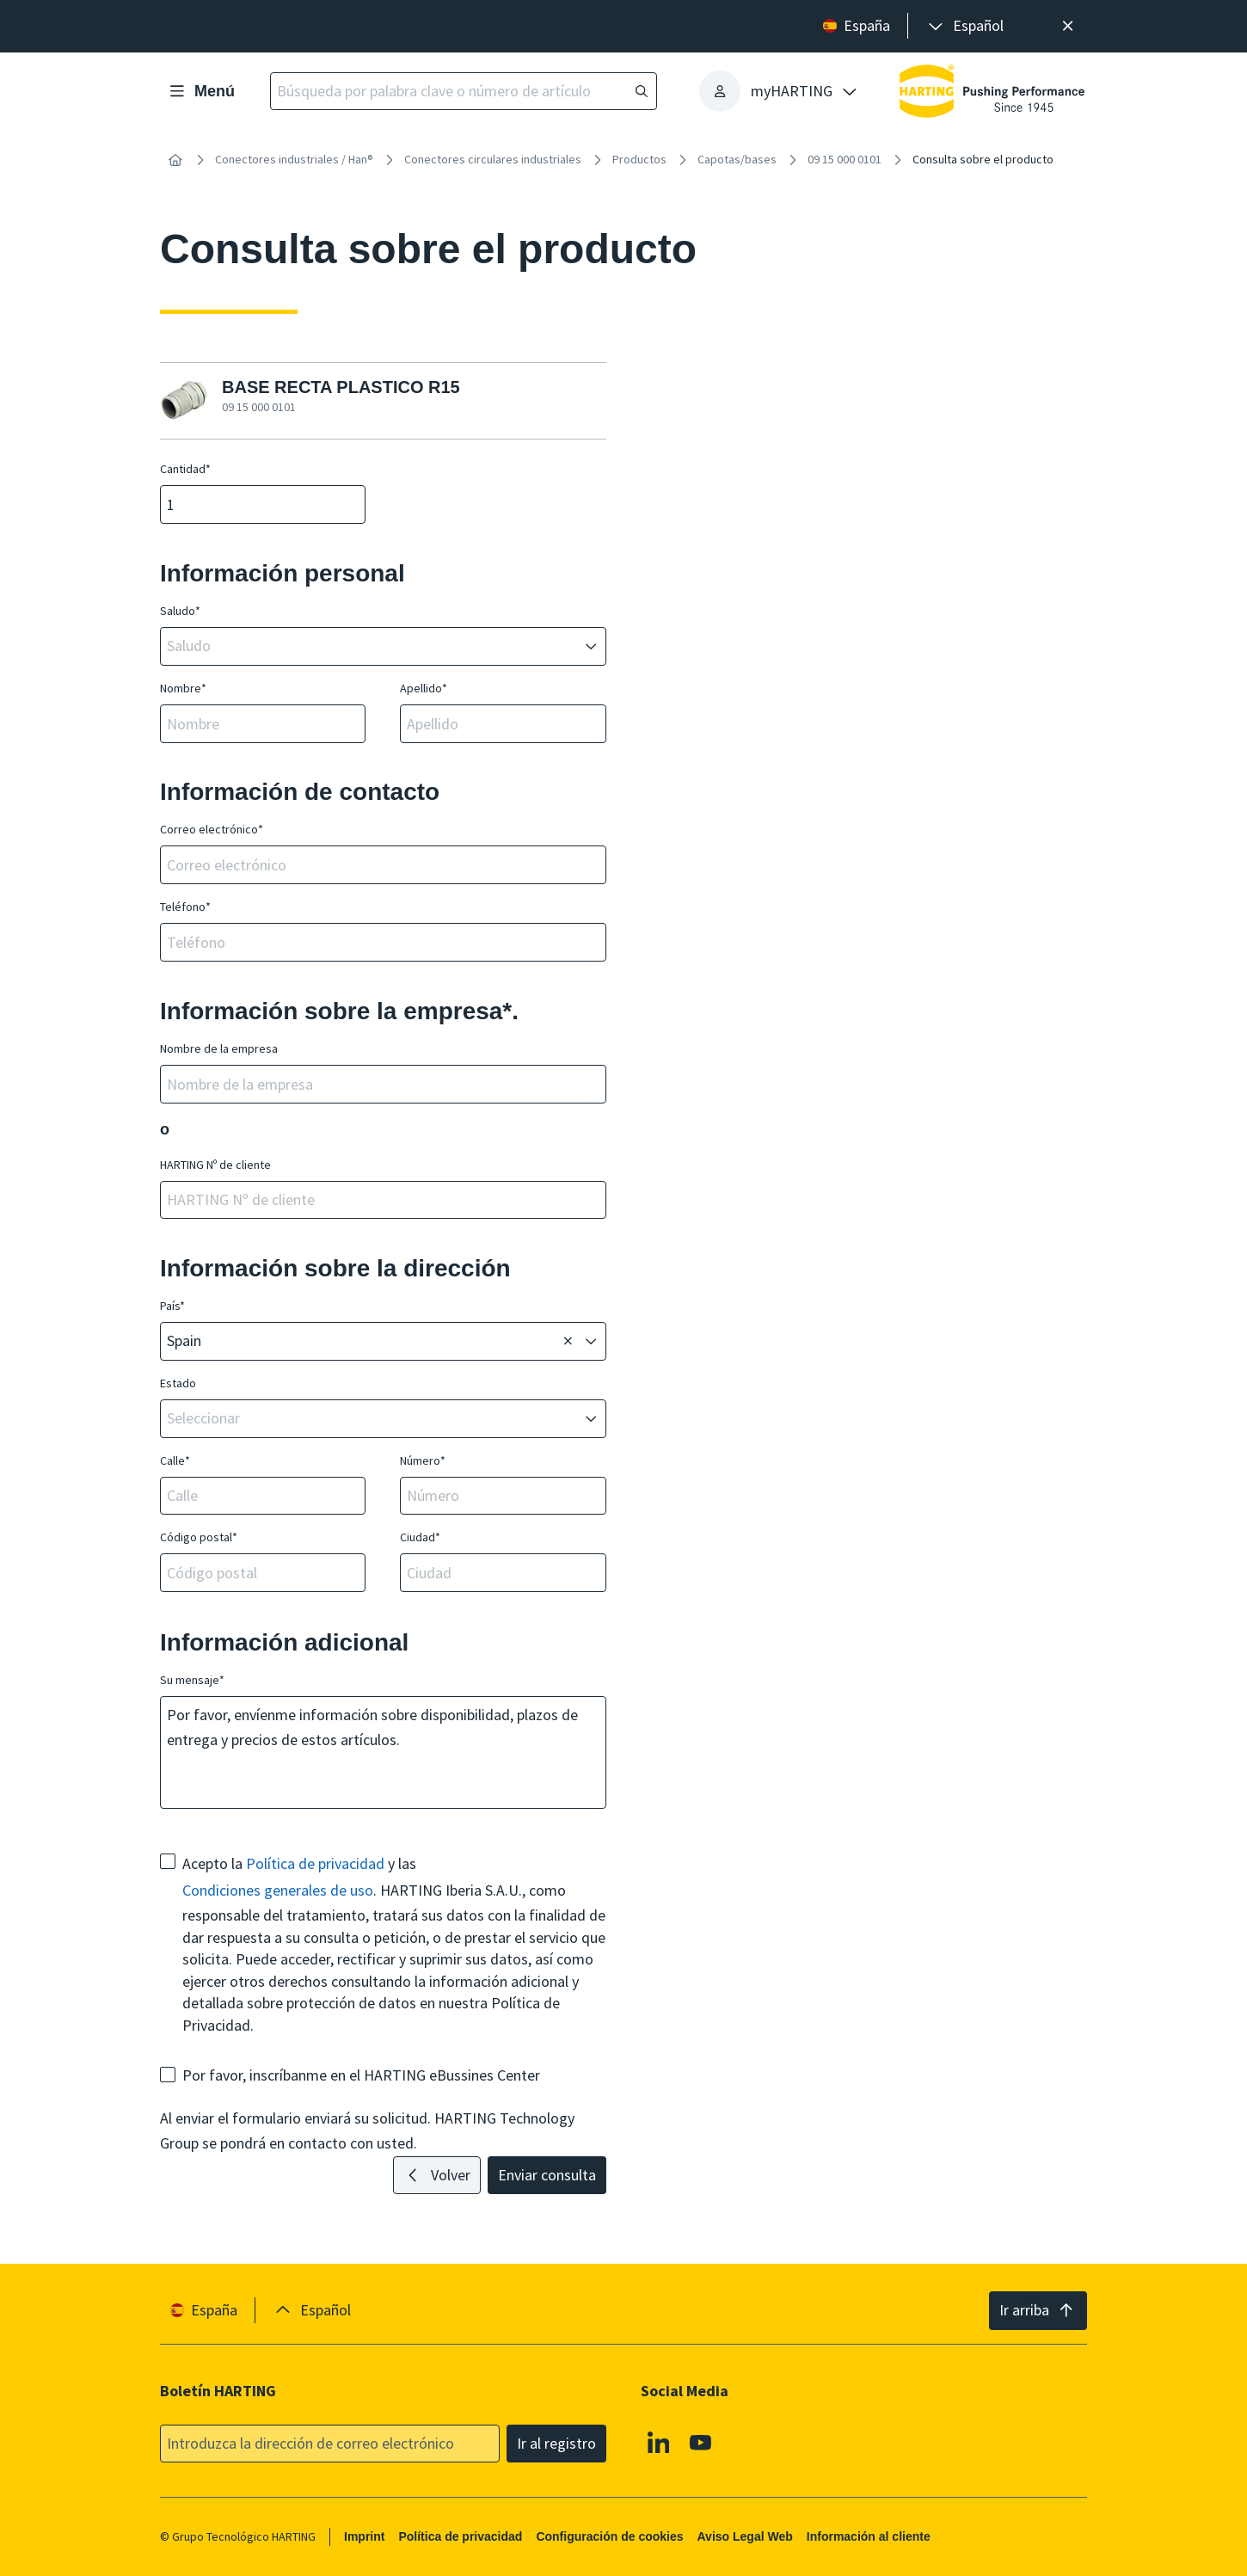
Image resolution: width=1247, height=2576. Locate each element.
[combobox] (371, 646)
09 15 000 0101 (845, 159)
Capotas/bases (737, 159)
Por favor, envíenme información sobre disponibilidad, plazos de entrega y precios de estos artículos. (380, 1752)
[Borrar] (568, 1341)
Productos (639, 159)
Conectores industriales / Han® (294, 159)
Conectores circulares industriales (492, 159)
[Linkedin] (659, 2442)
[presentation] (964, 26)
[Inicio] (175, 159)
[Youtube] (702, 2442)
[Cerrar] (1067, 26)
